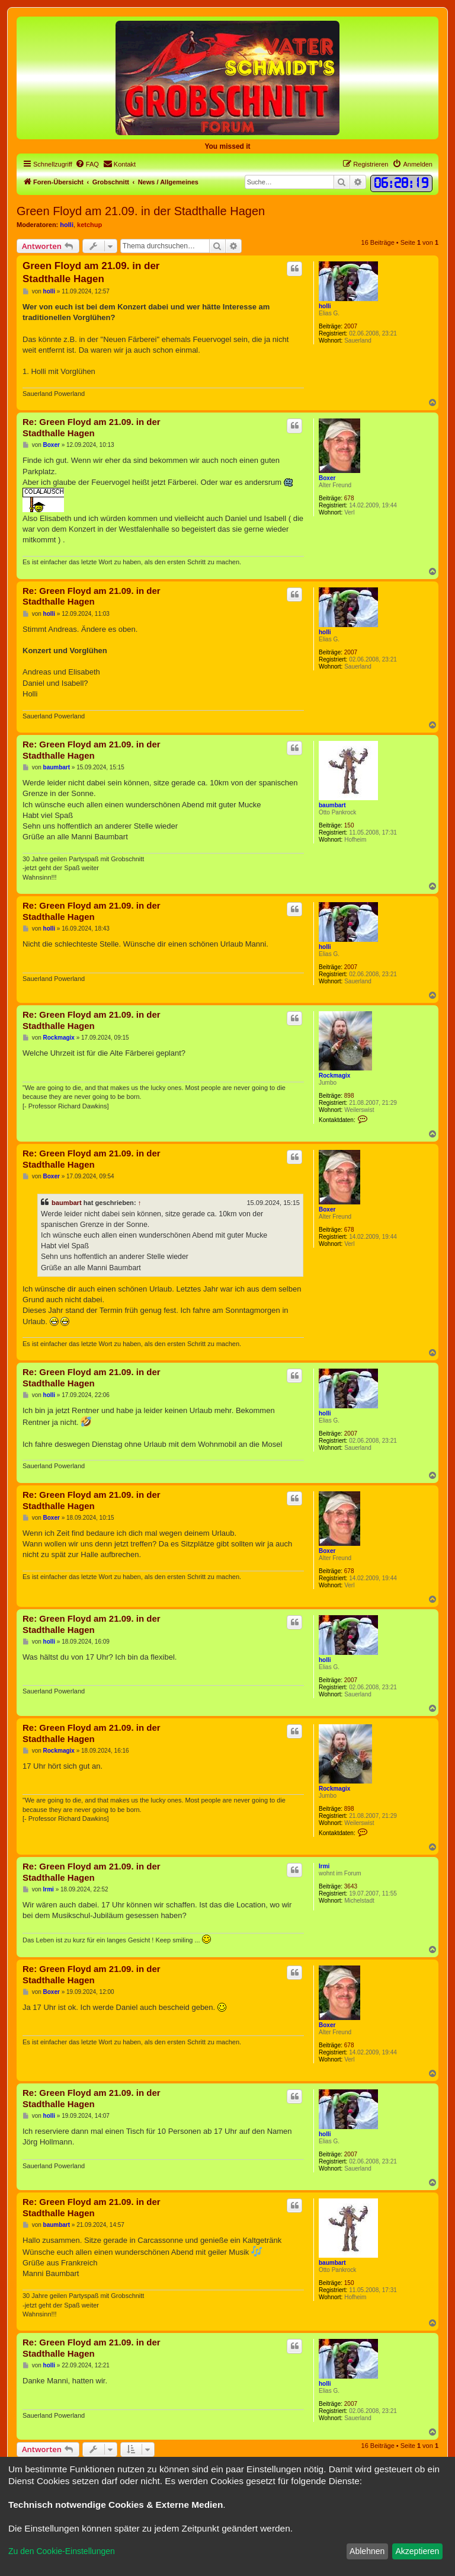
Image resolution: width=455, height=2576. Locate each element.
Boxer (327, 478)
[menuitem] (87, 164)
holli (66, 224)
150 (349, 825)
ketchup (89, 224)
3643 (350, 1886)
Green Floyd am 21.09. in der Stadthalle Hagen (141, 211)
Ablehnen (367, 2551)
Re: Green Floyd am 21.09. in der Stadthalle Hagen (92, 427)
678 (349, 498)
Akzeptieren (417, 2551)
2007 (350, 326)
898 (349, 1095)
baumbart (332, 805)
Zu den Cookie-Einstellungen (61, 2551)
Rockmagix (334, 1075)
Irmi (324, 1866)
